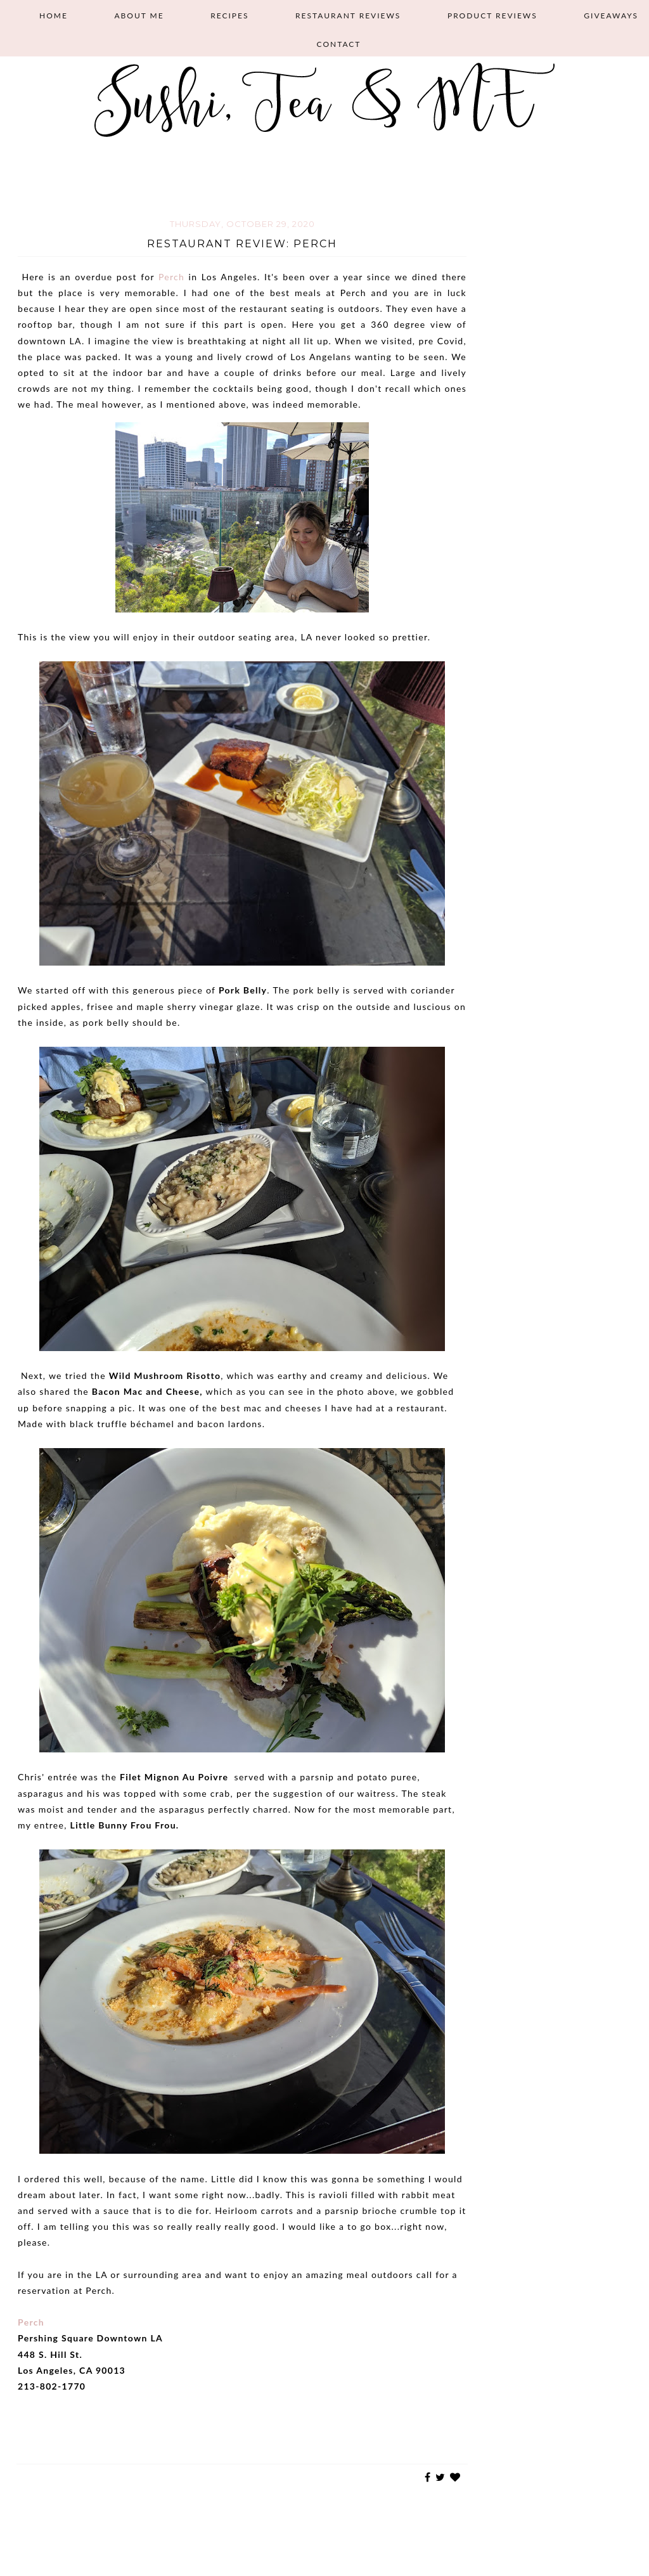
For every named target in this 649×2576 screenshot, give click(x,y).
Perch (171, 276)
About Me (139, 15)
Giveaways (611, 15)
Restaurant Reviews (348, 15)
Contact (339, 44)
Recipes (229, 15)
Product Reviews (492, 15)
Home (53, 15)
